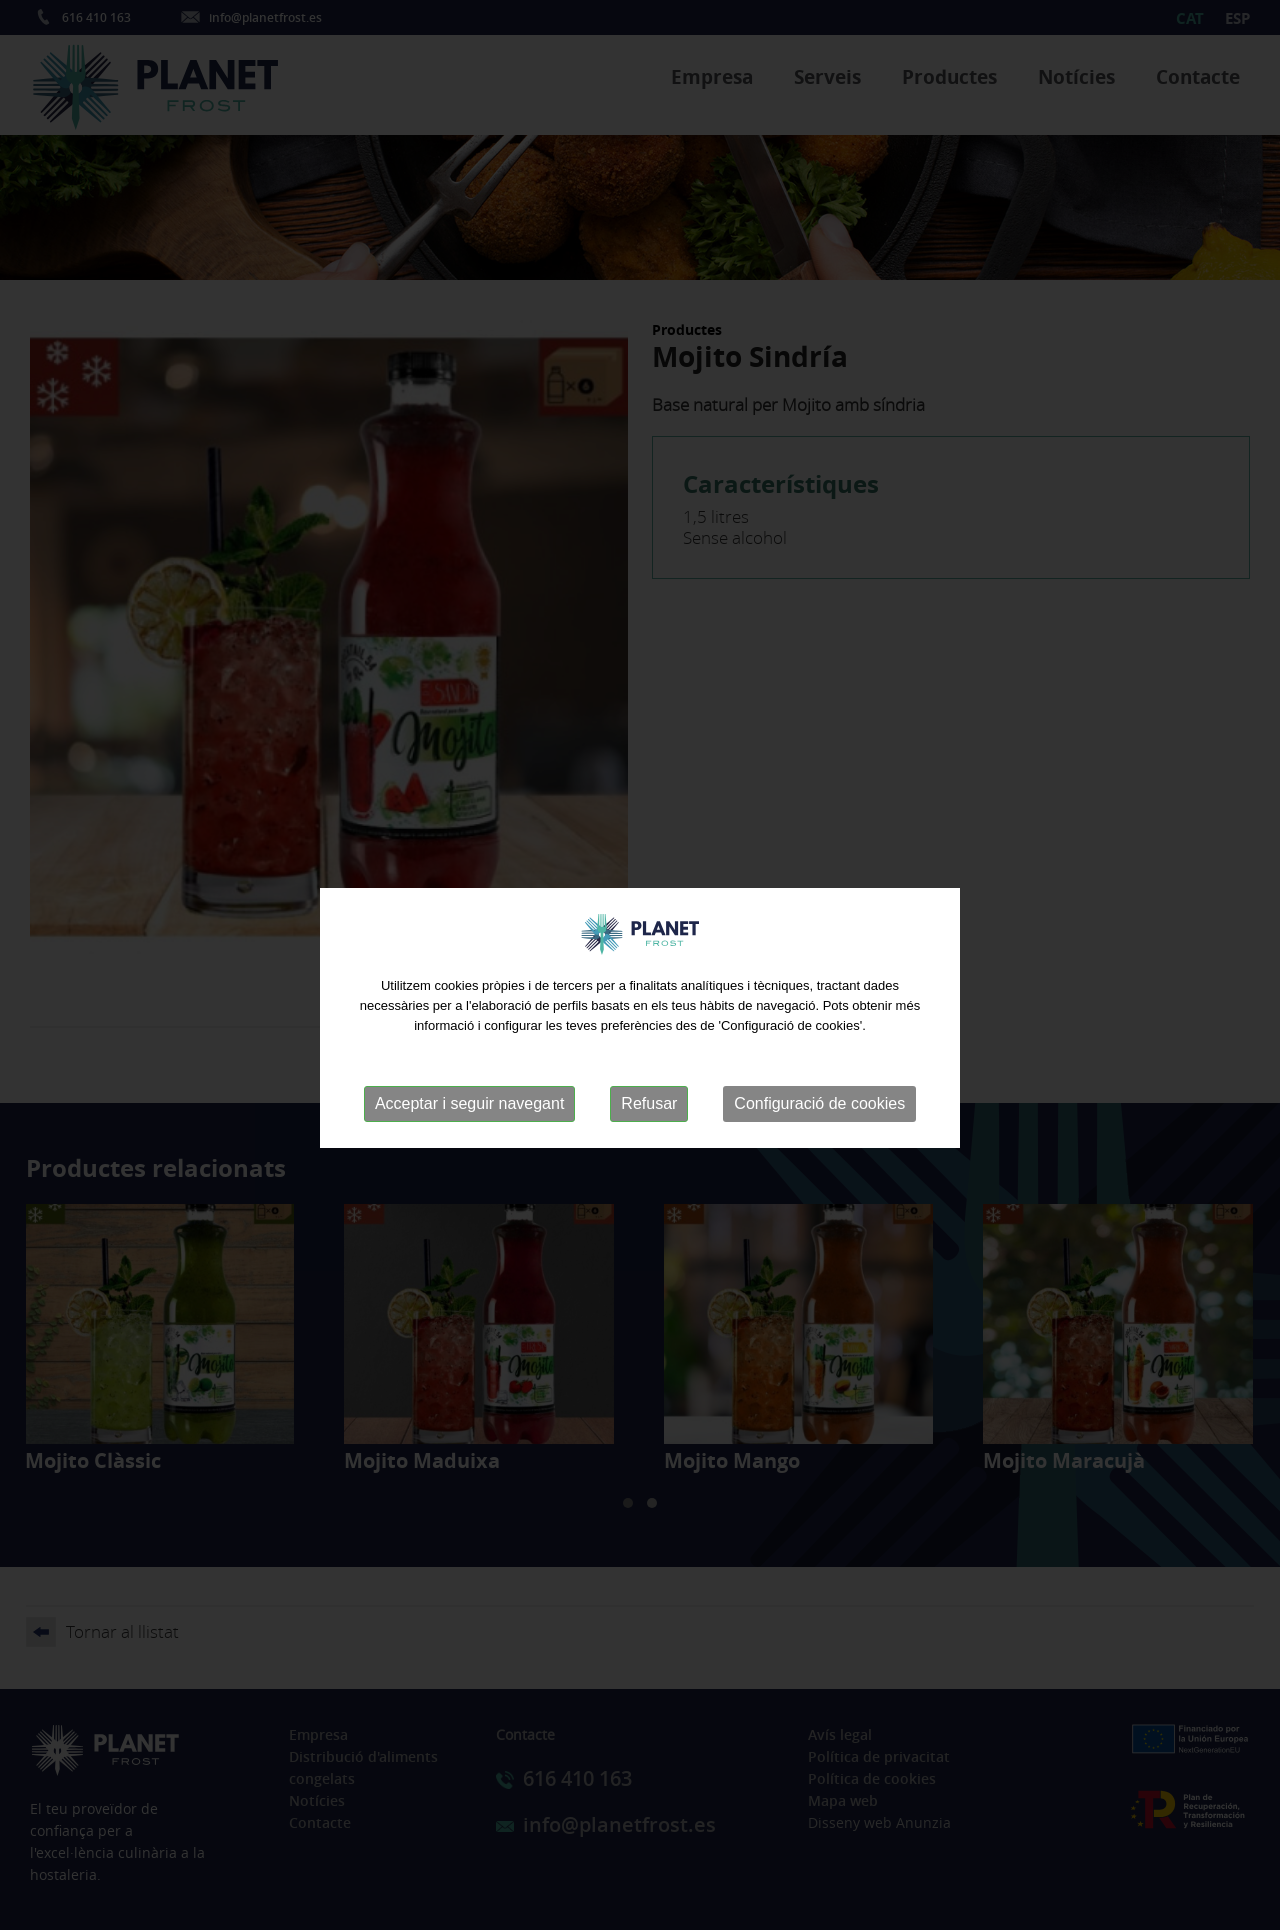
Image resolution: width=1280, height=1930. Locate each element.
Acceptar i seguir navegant (469, 1120)
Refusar (649, 1120)
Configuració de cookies (819, 1120)
